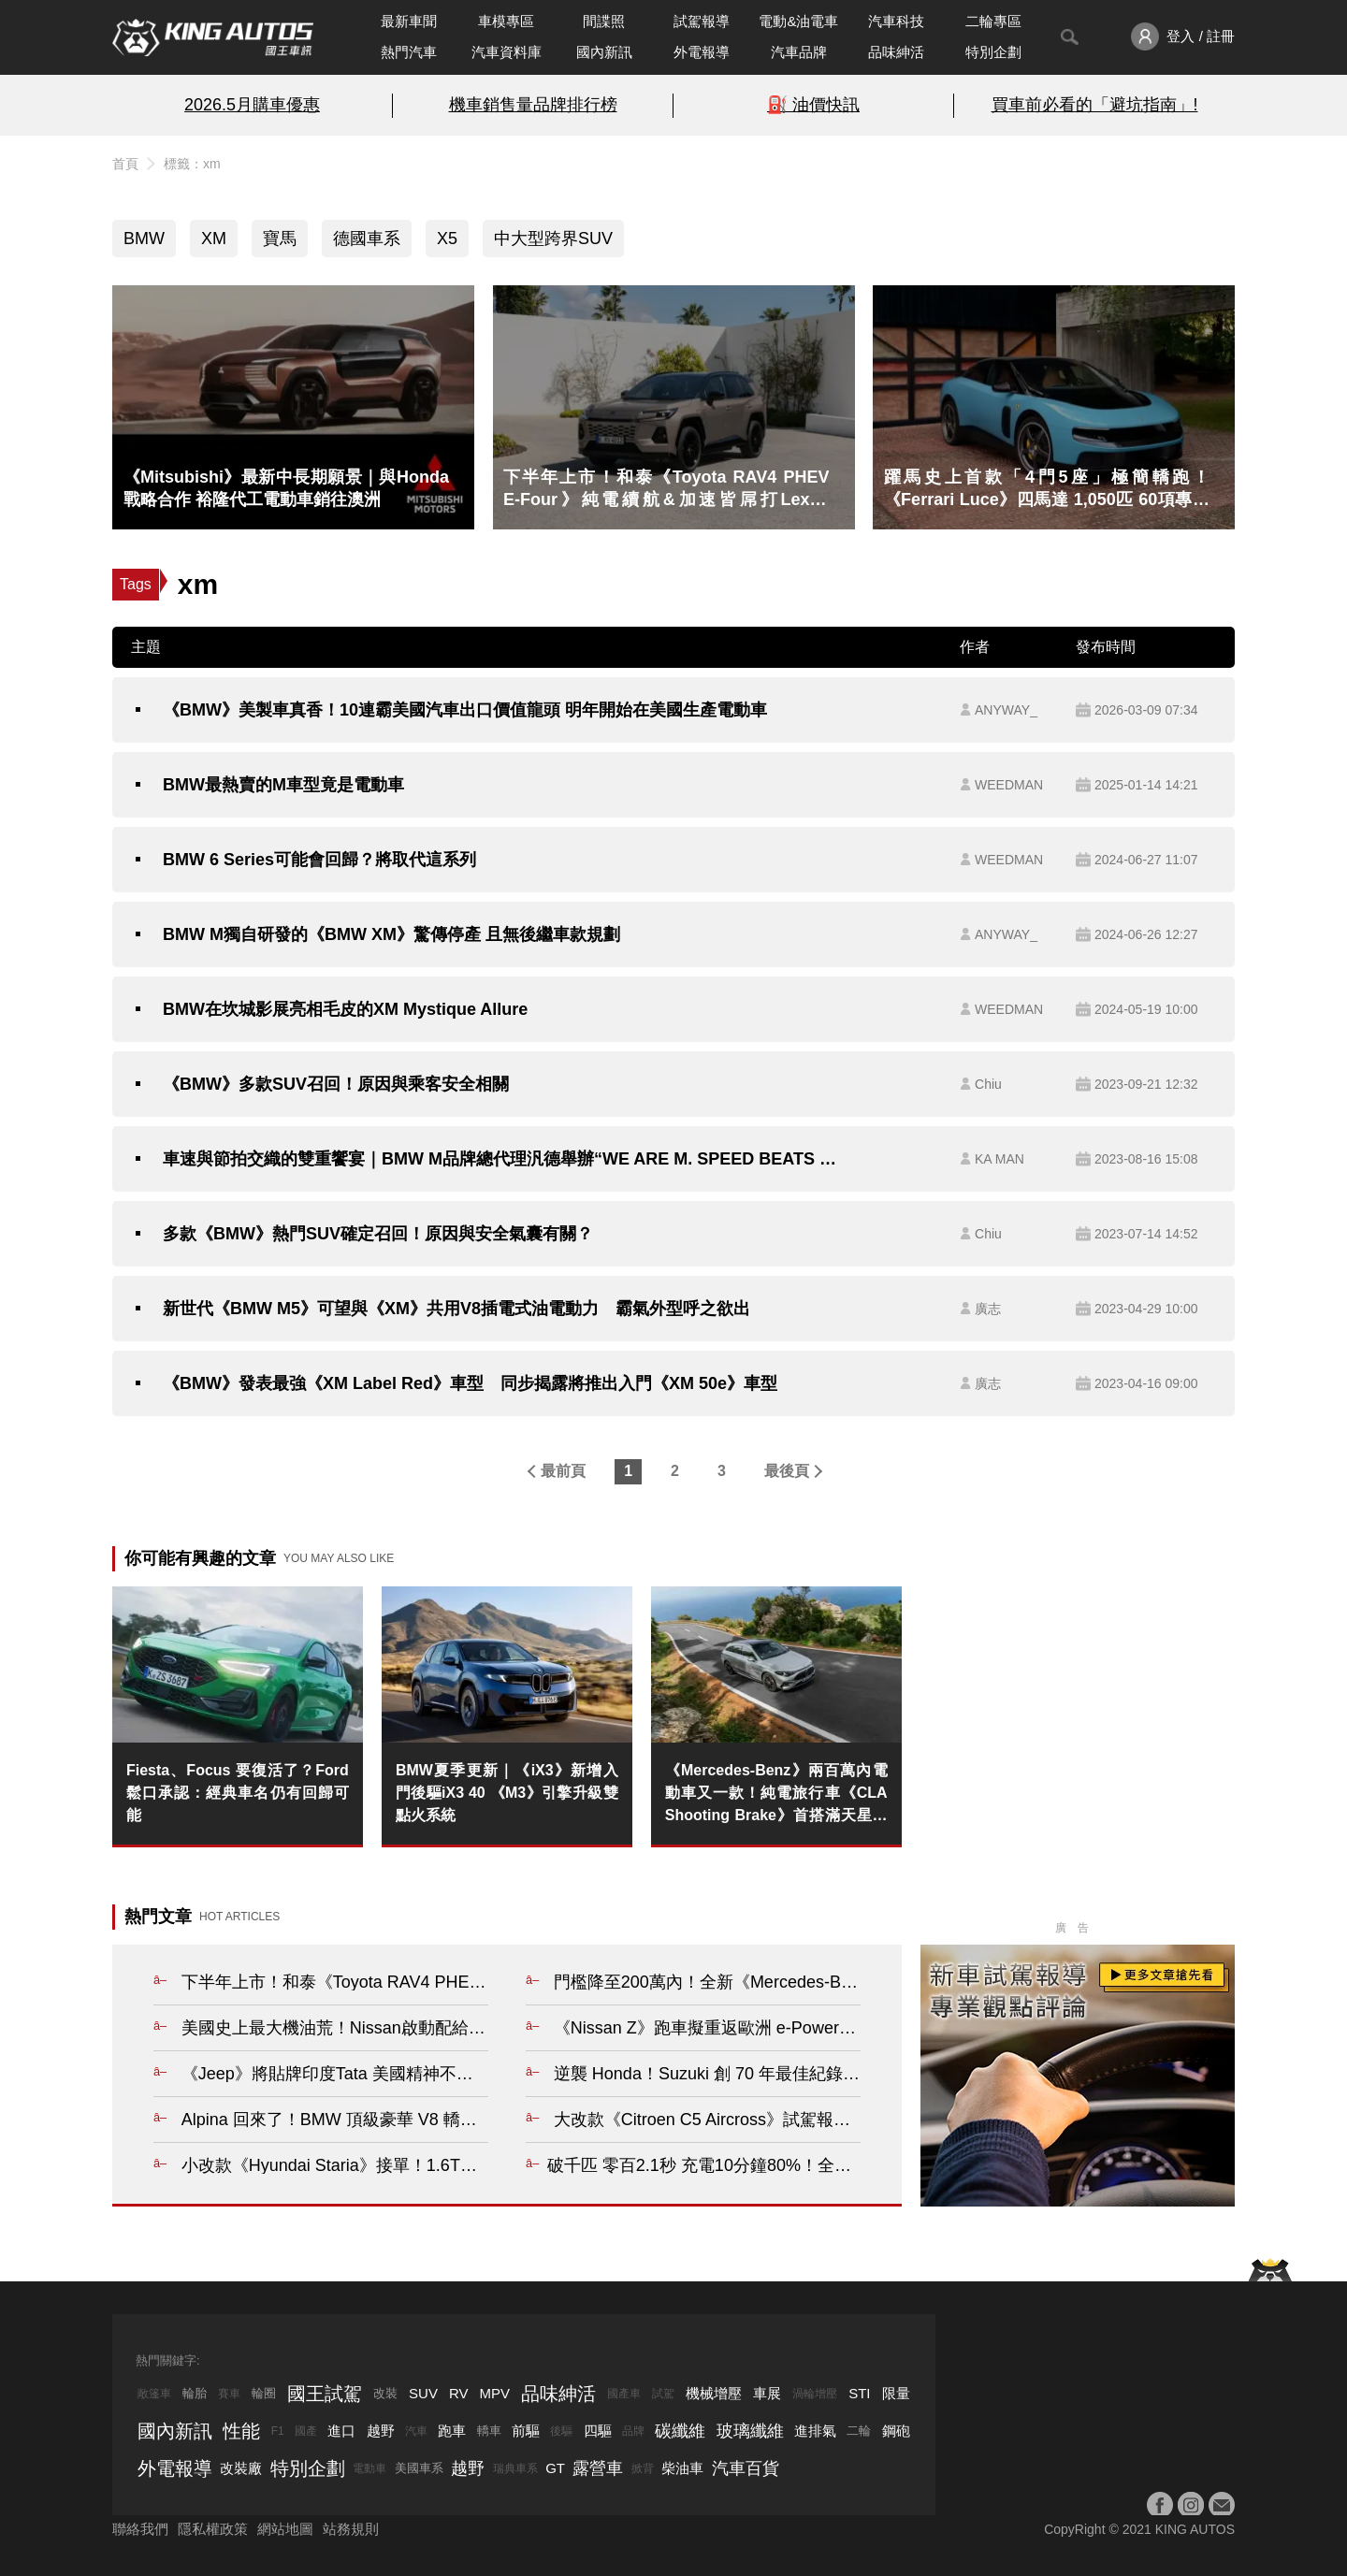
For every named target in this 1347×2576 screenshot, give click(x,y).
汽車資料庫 (506, 52)
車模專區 (506, 21)
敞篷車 (154, 2393)
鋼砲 (896, 2431)
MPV (495, 2393)
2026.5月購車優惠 (252, 104)
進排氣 (815, 2431)
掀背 (642, 2468)
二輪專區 (993, 21)
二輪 (859, 2431)
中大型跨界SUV (553, 238)
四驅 (598, 2431)
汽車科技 (896, 21)
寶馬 (280, 238)
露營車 (597, 2468)
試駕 (663, 2393)
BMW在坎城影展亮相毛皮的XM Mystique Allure (345, 1009)
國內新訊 (604, 52)
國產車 (624, 2393)
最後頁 (786, 1471)
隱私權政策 (213, 2529)
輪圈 (264, 2393)
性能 (241, 2431)
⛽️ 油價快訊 (813, 104)
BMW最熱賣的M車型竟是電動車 (283, 784)
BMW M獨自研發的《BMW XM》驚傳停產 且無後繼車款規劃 (391, 934)
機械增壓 (714, 2393)
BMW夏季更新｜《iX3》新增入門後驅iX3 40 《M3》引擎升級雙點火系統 (507, 1792)
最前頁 (563, 1471)
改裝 (385, 2393)
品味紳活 (896, 52)
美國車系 (419, 2468)
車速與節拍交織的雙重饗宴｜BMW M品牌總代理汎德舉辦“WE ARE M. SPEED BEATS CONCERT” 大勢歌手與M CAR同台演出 (502, 1159)
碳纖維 (680, 2431)
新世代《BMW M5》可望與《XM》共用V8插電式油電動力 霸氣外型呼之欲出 (456, 1308)
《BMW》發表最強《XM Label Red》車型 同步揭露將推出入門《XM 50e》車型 (470, 1383)
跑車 (452, 2431)
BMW (144, 238)
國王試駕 (324, 2393)
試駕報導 (702, 21)
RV (459, 2393)
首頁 (125, 163)
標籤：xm (192, 163)
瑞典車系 (515, 2468)
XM (213, 238)
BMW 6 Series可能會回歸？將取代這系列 (319, 859)
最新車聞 (409, 21)
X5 (447, 238)
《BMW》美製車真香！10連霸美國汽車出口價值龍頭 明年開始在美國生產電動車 (465, 710)
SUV (423, 2393)
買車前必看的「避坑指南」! (1095, 104)
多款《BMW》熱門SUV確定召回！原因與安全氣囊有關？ (378, 1233)
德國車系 (366, 238)
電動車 (369, 2468)
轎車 (489, 2431)
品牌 (633, 2431)
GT (555, 2468)
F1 (277, 2431)
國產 (306, 2431)
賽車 (229, 2393)
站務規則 (351, 2529)
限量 (896, 2393)
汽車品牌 (799, 52)
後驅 (561, 2431)
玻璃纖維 (750, 2431)
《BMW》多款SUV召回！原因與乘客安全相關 (336, 1084)
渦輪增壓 (814, 2393)
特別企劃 (993, 52)
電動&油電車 (798, 21)
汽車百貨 (745, 2468)
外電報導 (702, 52)
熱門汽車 (409, 52)
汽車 (416, 2431)
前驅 (526, 2431)
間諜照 (604, 21)
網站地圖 (285, 2529)
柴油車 (682, 2468)
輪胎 (194, 2393)
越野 (381, 2431)
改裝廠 (241, 2468)
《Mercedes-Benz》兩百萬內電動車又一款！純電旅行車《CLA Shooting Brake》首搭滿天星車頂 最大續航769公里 (776, 1794)
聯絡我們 (140, 2529)
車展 (767, 2393)
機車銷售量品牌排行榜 (533, 104)
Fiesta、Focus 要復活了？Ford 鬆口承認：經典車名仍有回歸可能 (237, 1792)
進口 (341, 2431)
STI (859, 2393)
